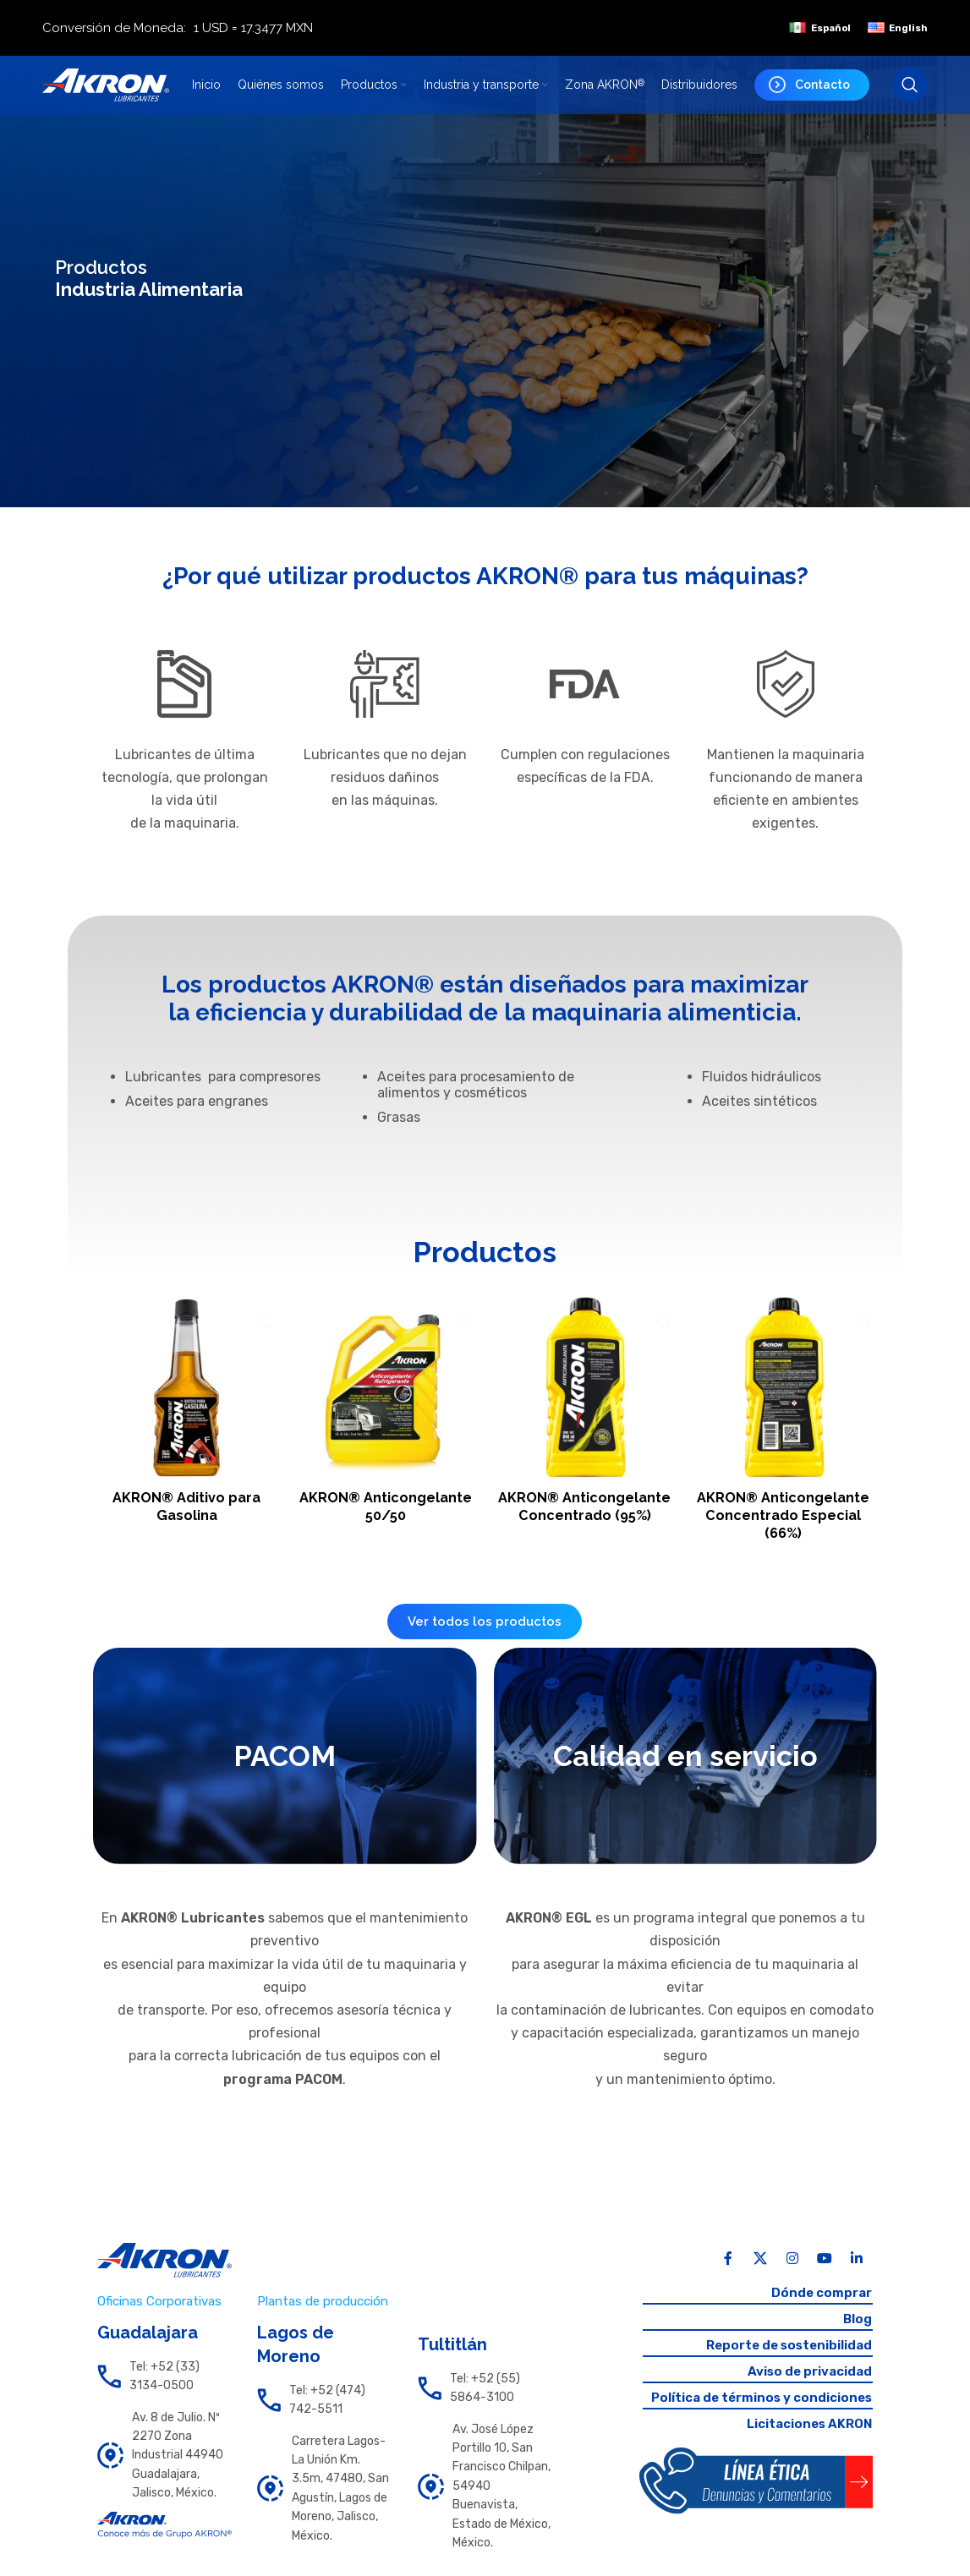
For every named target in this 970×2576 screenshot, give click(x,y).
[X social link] (760, 2272)
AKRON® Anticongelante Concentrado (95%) (585, 1511)
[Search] (910, 94)
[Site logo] (105, 93)
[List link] (164, 2391)
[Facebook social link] (728, 2272)
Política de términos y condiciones (755, 2417)
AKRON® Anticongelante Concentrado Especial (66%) (785, 1520)
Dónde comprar (819, 2307)
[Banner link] (285, 1770)
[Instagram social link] (792, 2272)
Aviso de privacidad (806, 2390)
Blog (856, 2335)
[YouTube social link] (824, 2272)
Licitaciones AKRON (805, 2444)
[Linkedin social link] (857, 2272)
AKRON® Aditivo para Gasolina (185, 1502)
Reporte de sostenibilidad (784, 2362)
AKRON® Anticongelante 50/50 (384, 1502)
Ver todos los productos (485, 1635)
